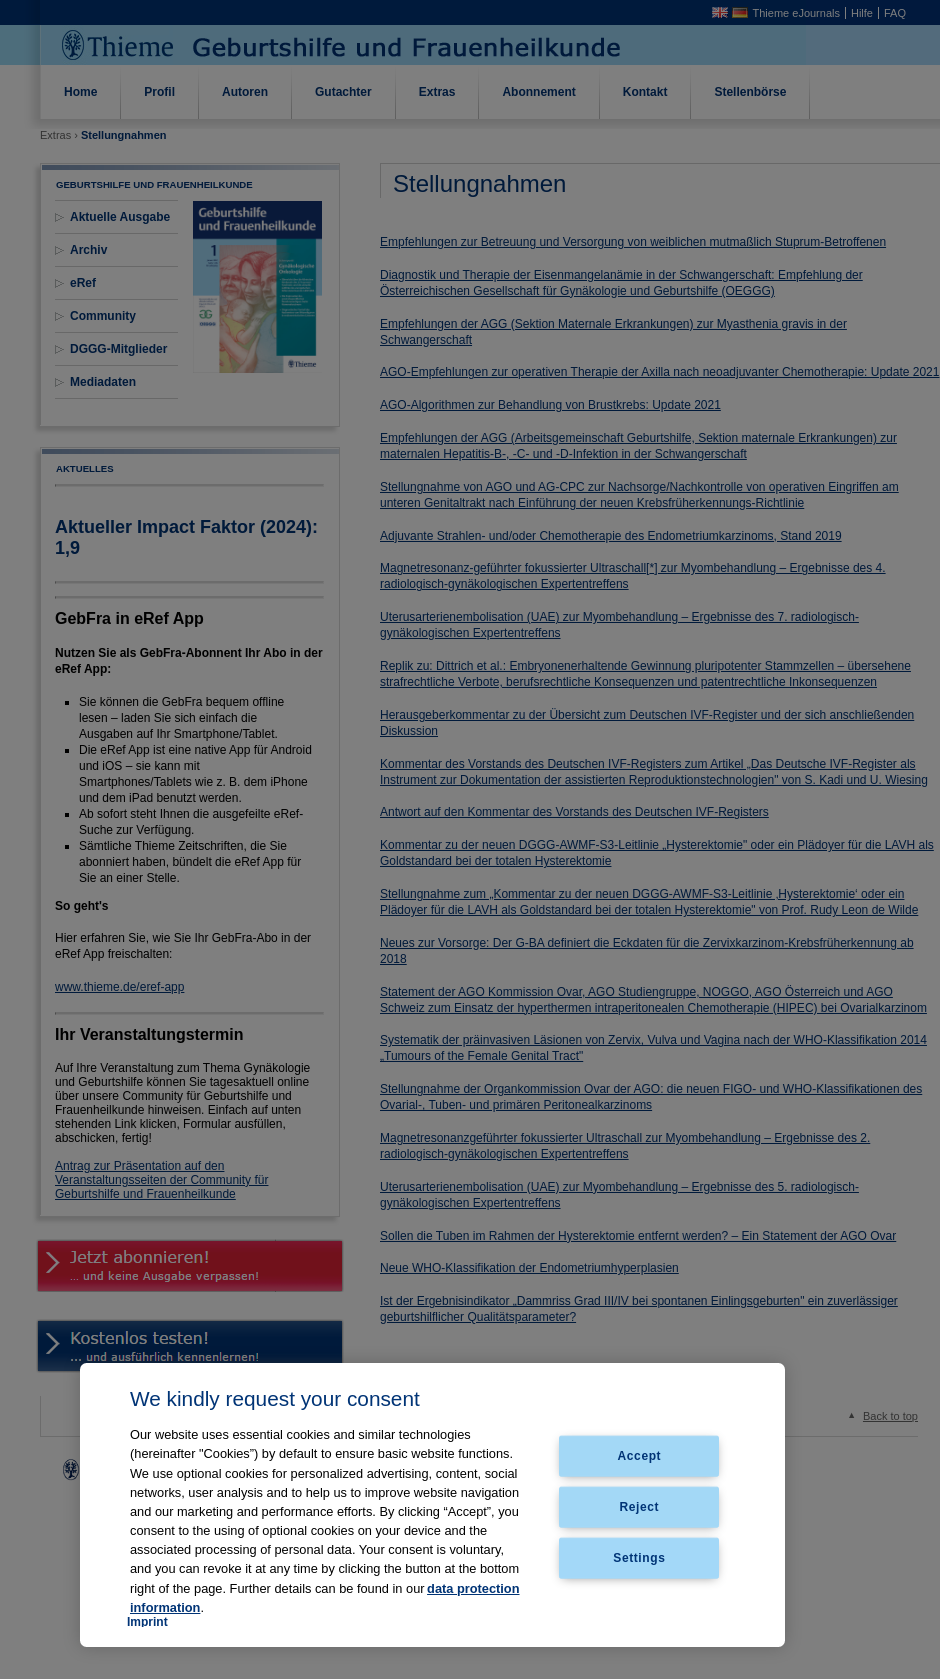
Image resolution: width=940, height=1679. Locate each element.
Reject (640, 1507)
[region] (432, 1505)
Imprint (147, 1622)
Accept (640, 1456)
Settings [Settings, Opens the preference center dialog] (639, 1557)
